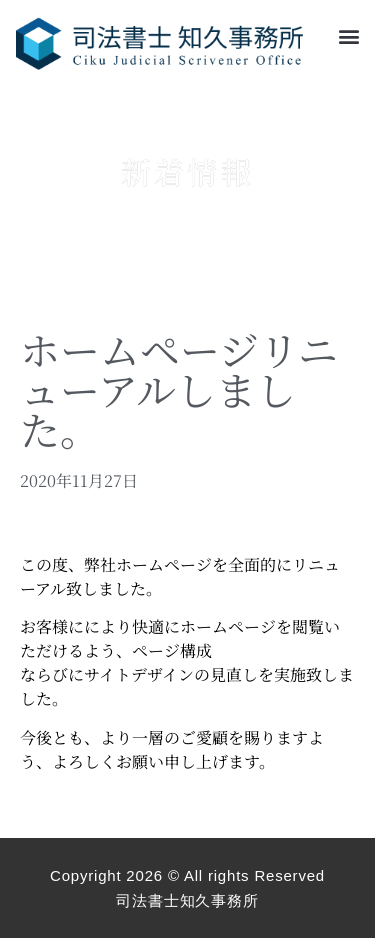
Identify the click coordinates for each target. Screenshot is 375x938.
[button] (348, 36)
